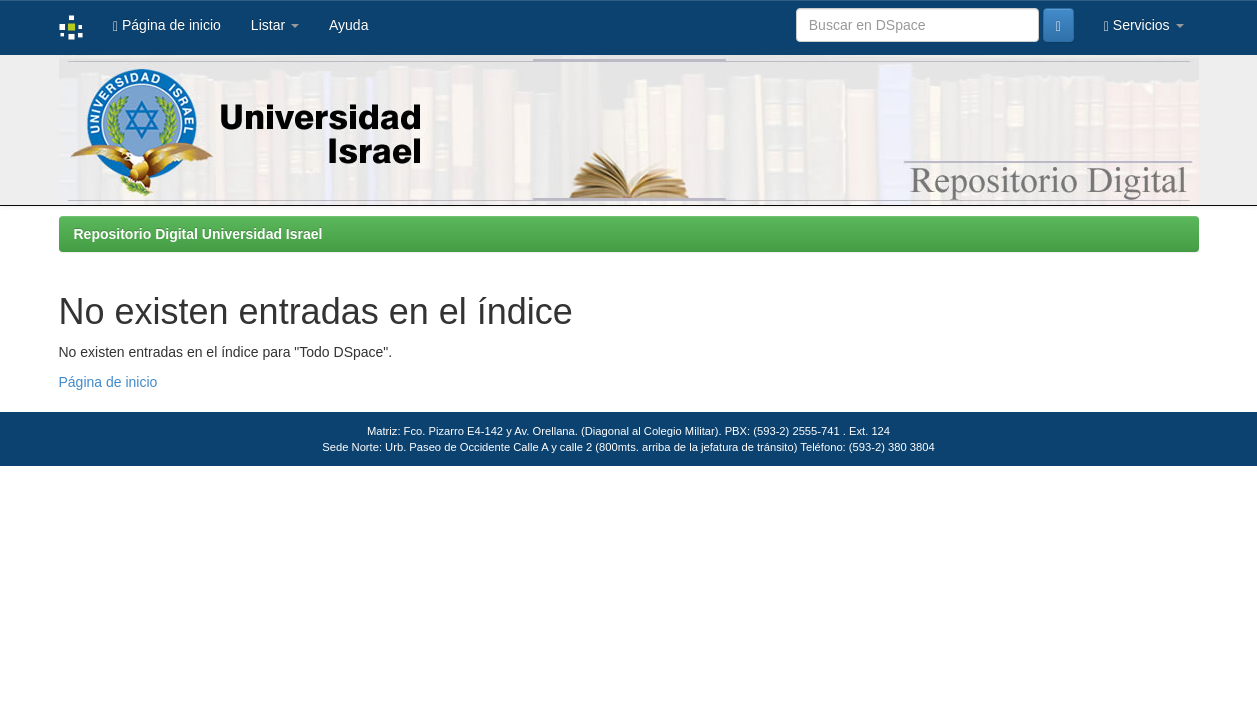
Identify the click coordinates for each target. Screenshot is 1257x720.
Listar (275, 25)
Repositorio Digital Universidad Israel (198, 234)
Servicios (1144, 25)
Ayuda (348, 25)
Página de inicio (167, 25)
